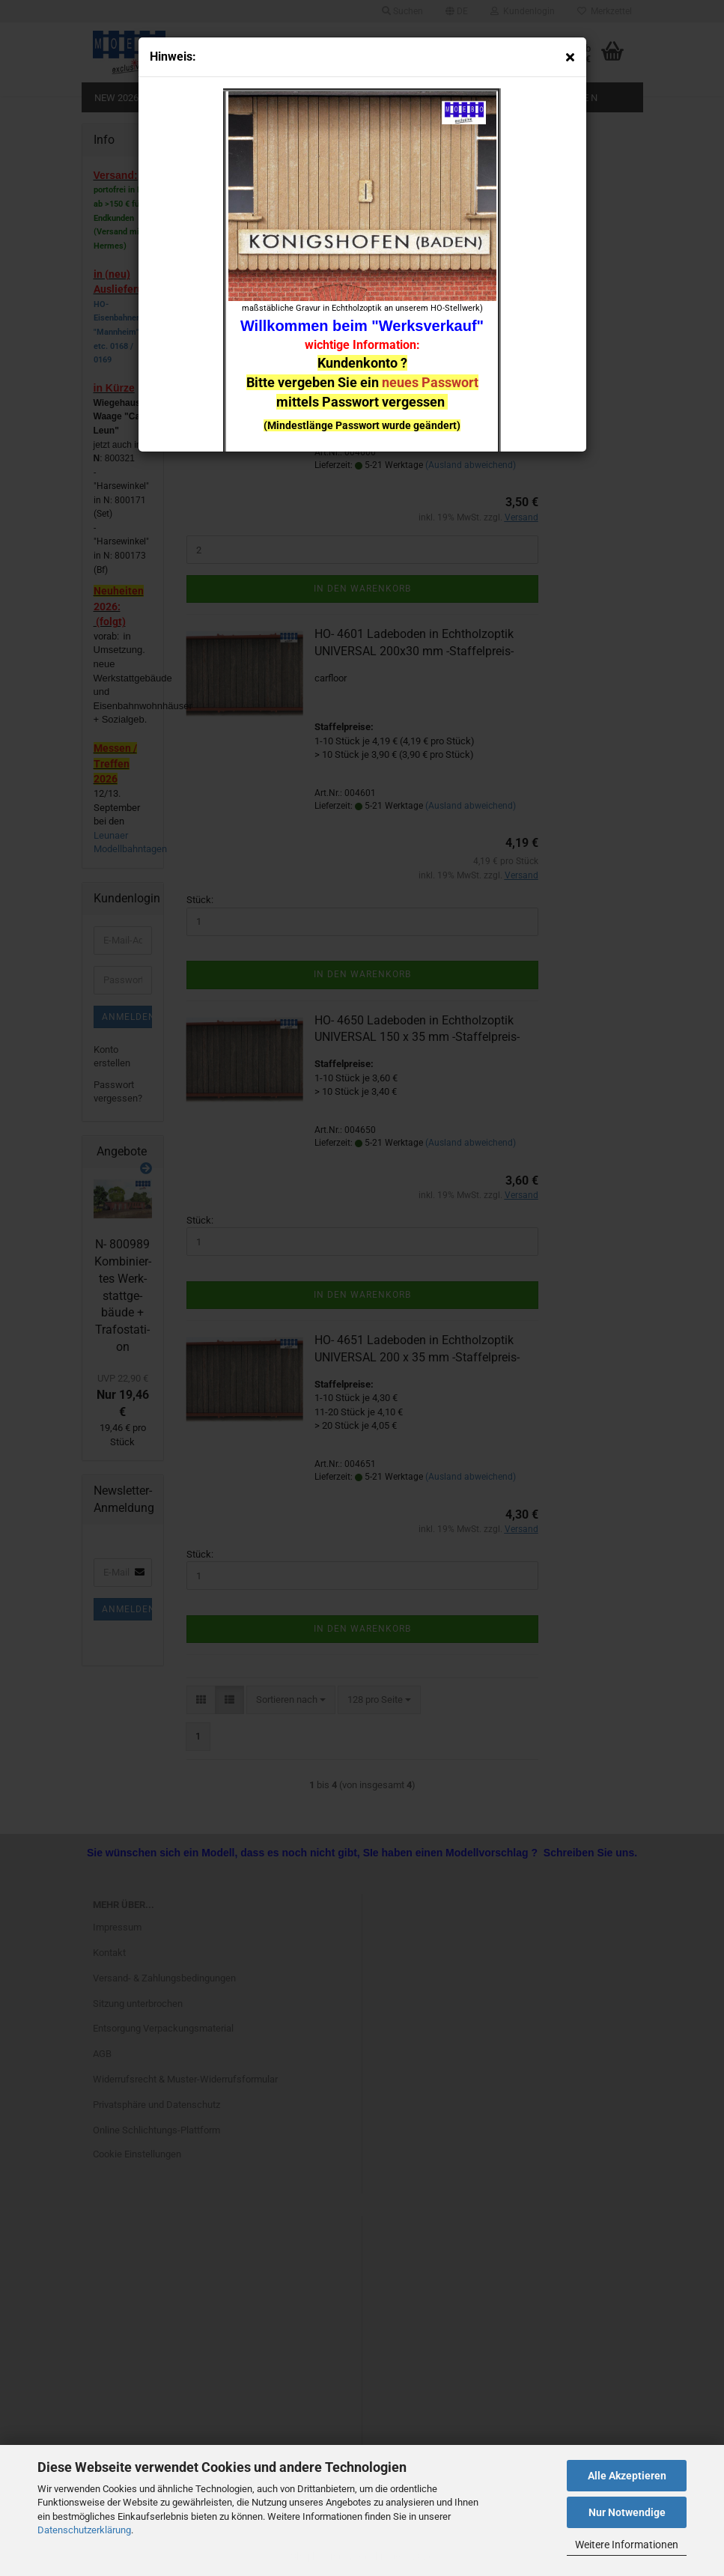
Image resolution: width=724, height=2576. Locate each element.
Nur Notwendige (627, 2512)
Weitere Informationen (626, 2545)
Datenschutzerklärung (84, 2530)
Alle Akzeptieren (627, 2476)
